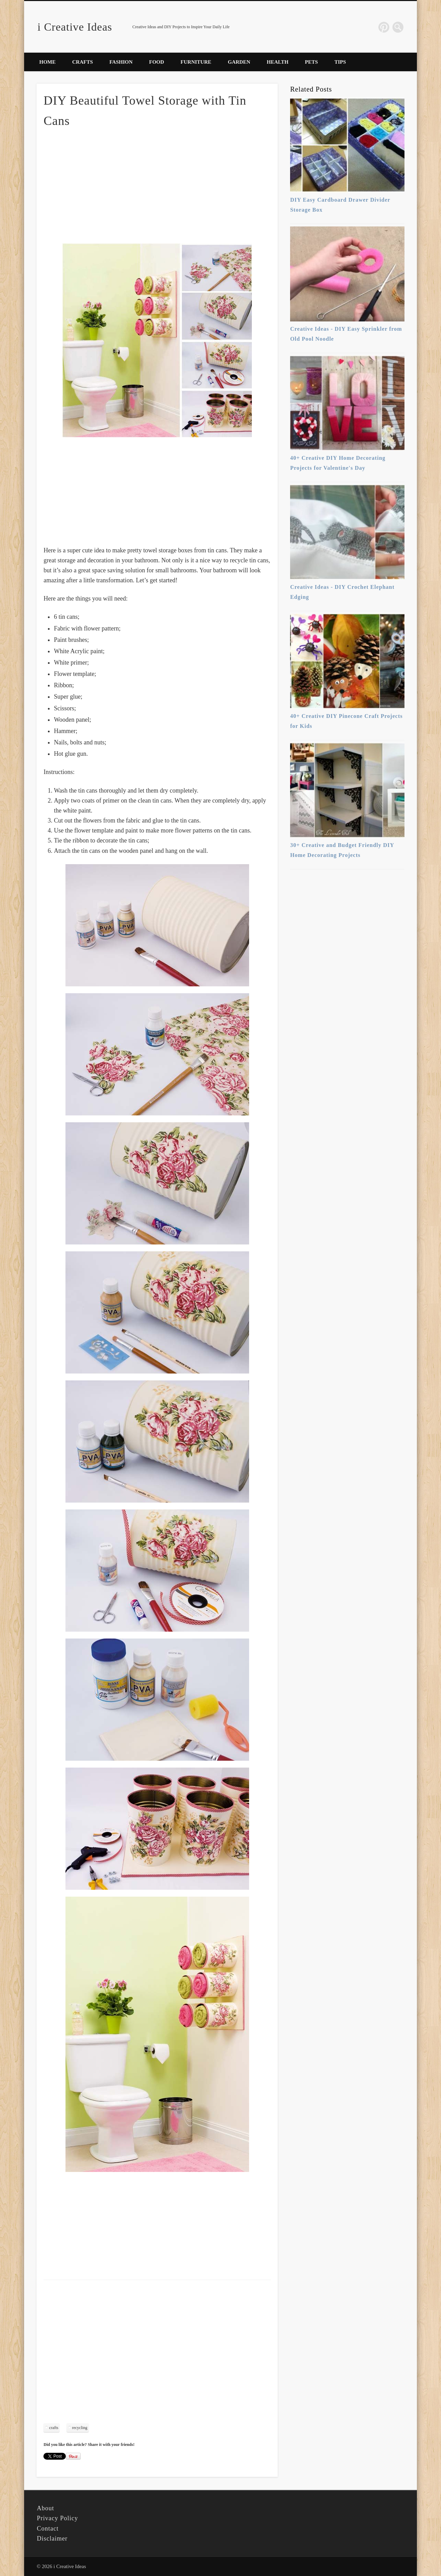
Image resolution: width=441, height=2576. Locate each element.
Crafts (82, 62)
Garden (239, 62)
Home (47, 62)
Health (277, 62)
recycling (80, 2427)
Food (156, 62)
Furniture (196, 62)
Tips (340, 62)
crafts (53, 2427)
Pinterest (383, 27)
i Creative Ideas (75, 27)
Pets (311, 62)
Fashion (121, 62)
